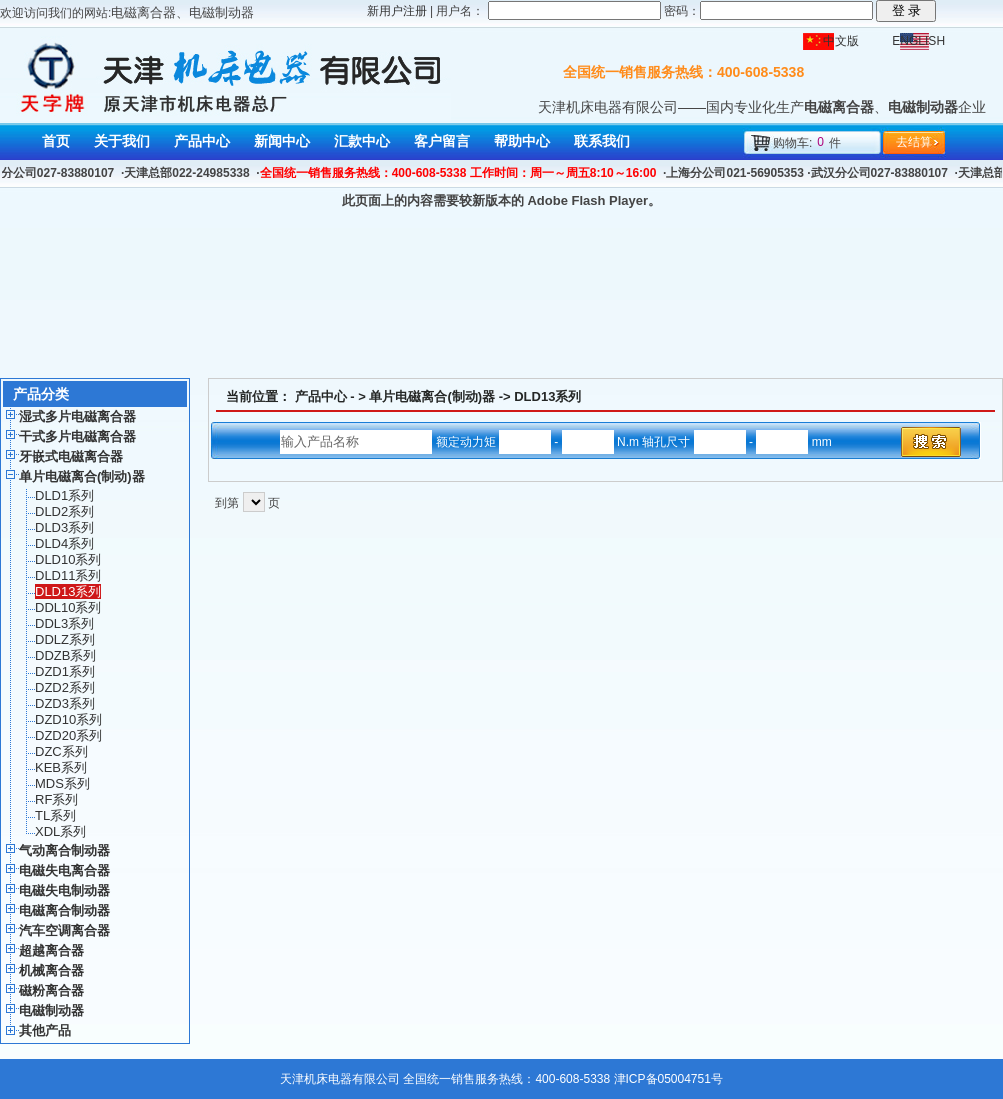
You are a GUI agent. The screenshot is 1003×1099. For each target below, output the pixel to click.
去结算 (914, 142)
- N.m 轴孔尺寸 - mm (665, 442)
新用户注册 (397, 11)
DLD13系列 (547, 396)
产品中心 (321, 396)
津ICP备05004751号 (668, 1079)
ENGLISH (918, 41)
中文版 (841, 41)
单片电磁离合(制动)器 (432, 396)
